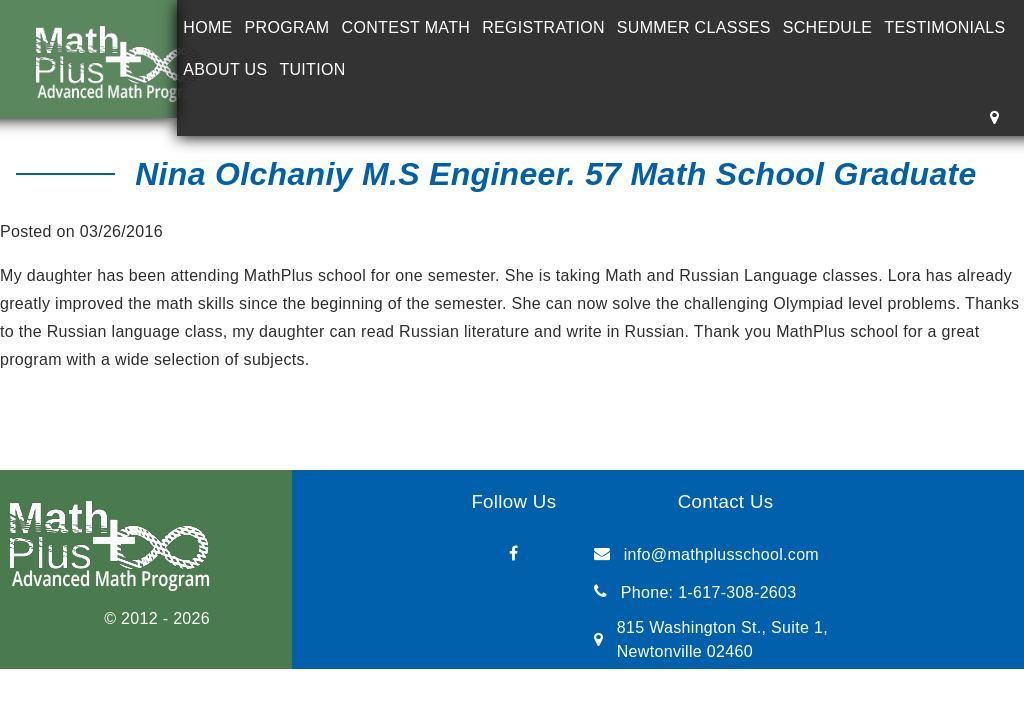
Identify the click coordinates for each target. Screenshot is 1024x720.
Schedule (828, 27)
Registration (543, 27)
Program (287, 27)
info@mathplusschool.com (721, 554)
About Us (225, 69)
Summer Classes (694, 27)
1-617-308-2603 (737, 592)
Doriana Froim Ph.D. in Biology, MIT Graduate (206, 403)
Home (207, 27)
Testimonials (944, 27)
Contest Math (406, 27)
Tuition (312, 69)
